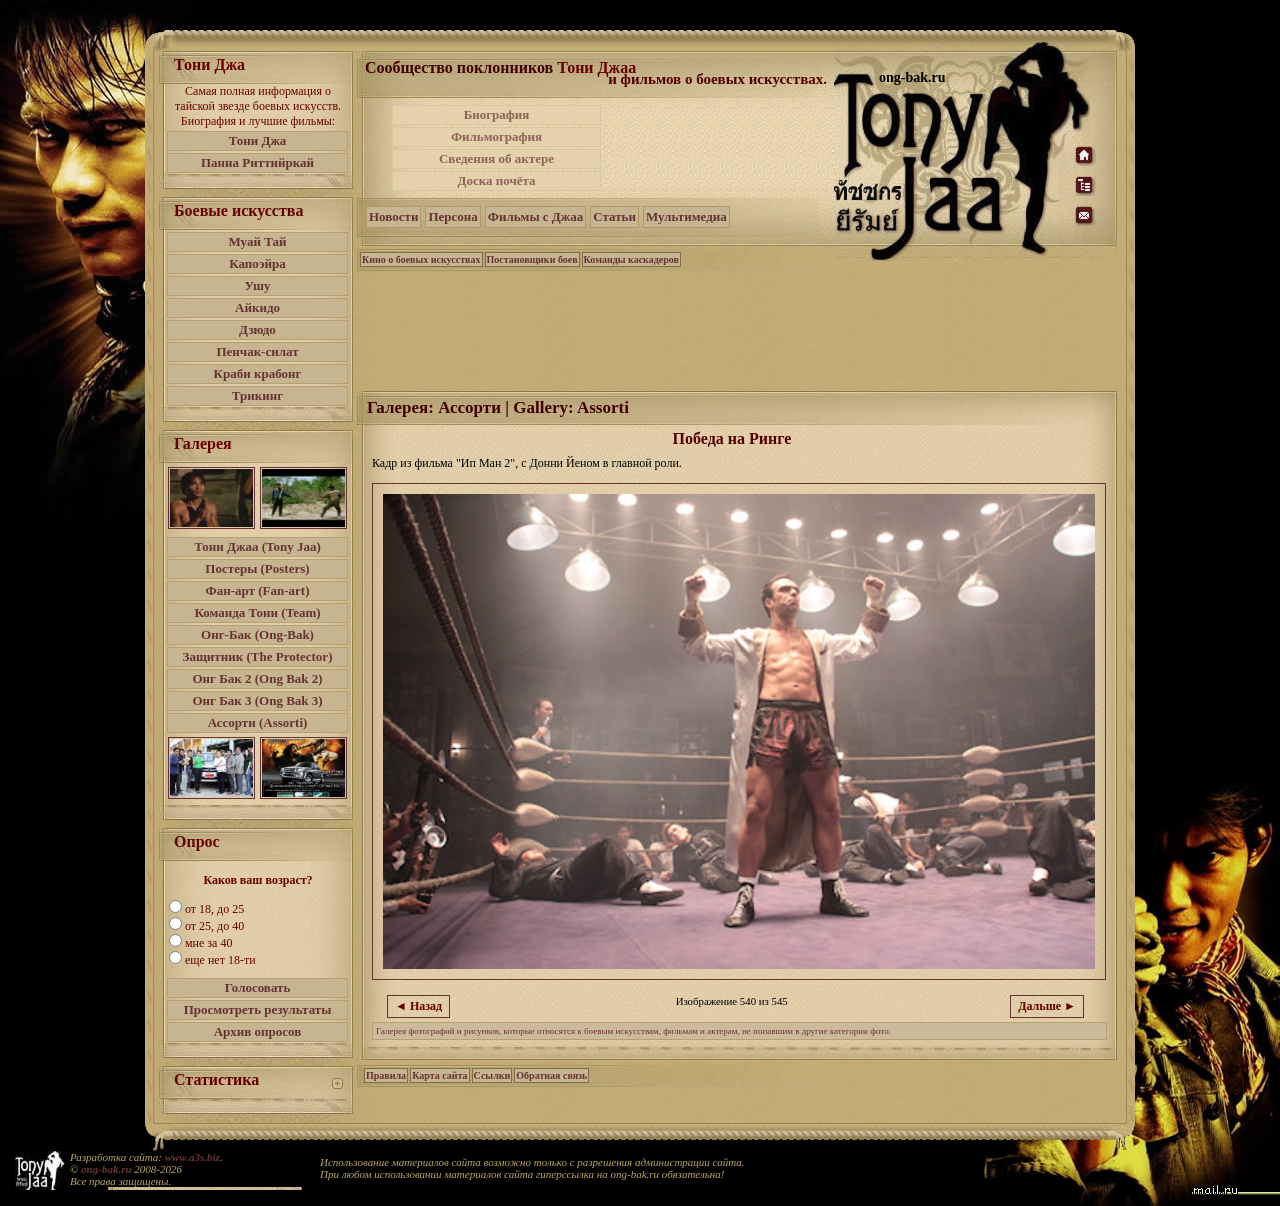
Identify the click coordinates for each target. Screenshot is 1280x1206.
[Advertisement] (719, 148)
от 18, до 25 (214, 909)
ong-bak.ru (106, 1169)
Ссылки (492, 1075)
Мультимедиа (686, 216)
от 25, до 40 (214, 926)
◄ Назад (418, 1006)
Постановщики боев (532, 259)
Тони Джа (258, 140)
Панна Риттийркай (257, 162)
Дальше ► (1047, 1006)
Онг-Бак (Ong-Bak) (257, 634)
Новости (393, 216)
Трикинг (257, 395)
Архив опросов (258, 1031)
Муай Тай (257, 241)
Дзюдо (257, 329)
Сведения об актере (496, 158)
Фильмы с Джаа (535, 216)
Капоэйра (257, 263)
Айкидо (257, 307)
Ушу (258, 285)
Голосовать (258, 987)
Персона (452, 216)
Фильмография (496, 136)
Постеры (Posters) (257, 568)
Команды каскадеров (631, 259)
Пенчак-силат (257, 351)
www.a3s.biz (192, 1157)
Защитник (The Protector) (258, 656)
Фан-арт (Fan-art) (258, 590)
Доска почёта (496, 180)
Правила (386, 1075)
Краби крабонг (258, 373)
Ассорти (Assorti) (258, 722)
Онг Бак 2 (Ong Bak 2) (257, 678)
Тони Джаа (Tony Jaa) (257, 546)
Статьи (614, 216)
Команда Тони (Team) (257, 612)
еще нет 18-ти (220, 960)
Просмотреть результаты (258, 1009)
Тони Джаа (596, 67)
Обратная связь (551, 1075)
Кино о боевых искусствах (421, 259)
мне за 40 (208, 943)
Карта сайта (439, 1075)
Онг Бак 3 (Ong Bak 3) (257, 700)
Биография (497, 114)
